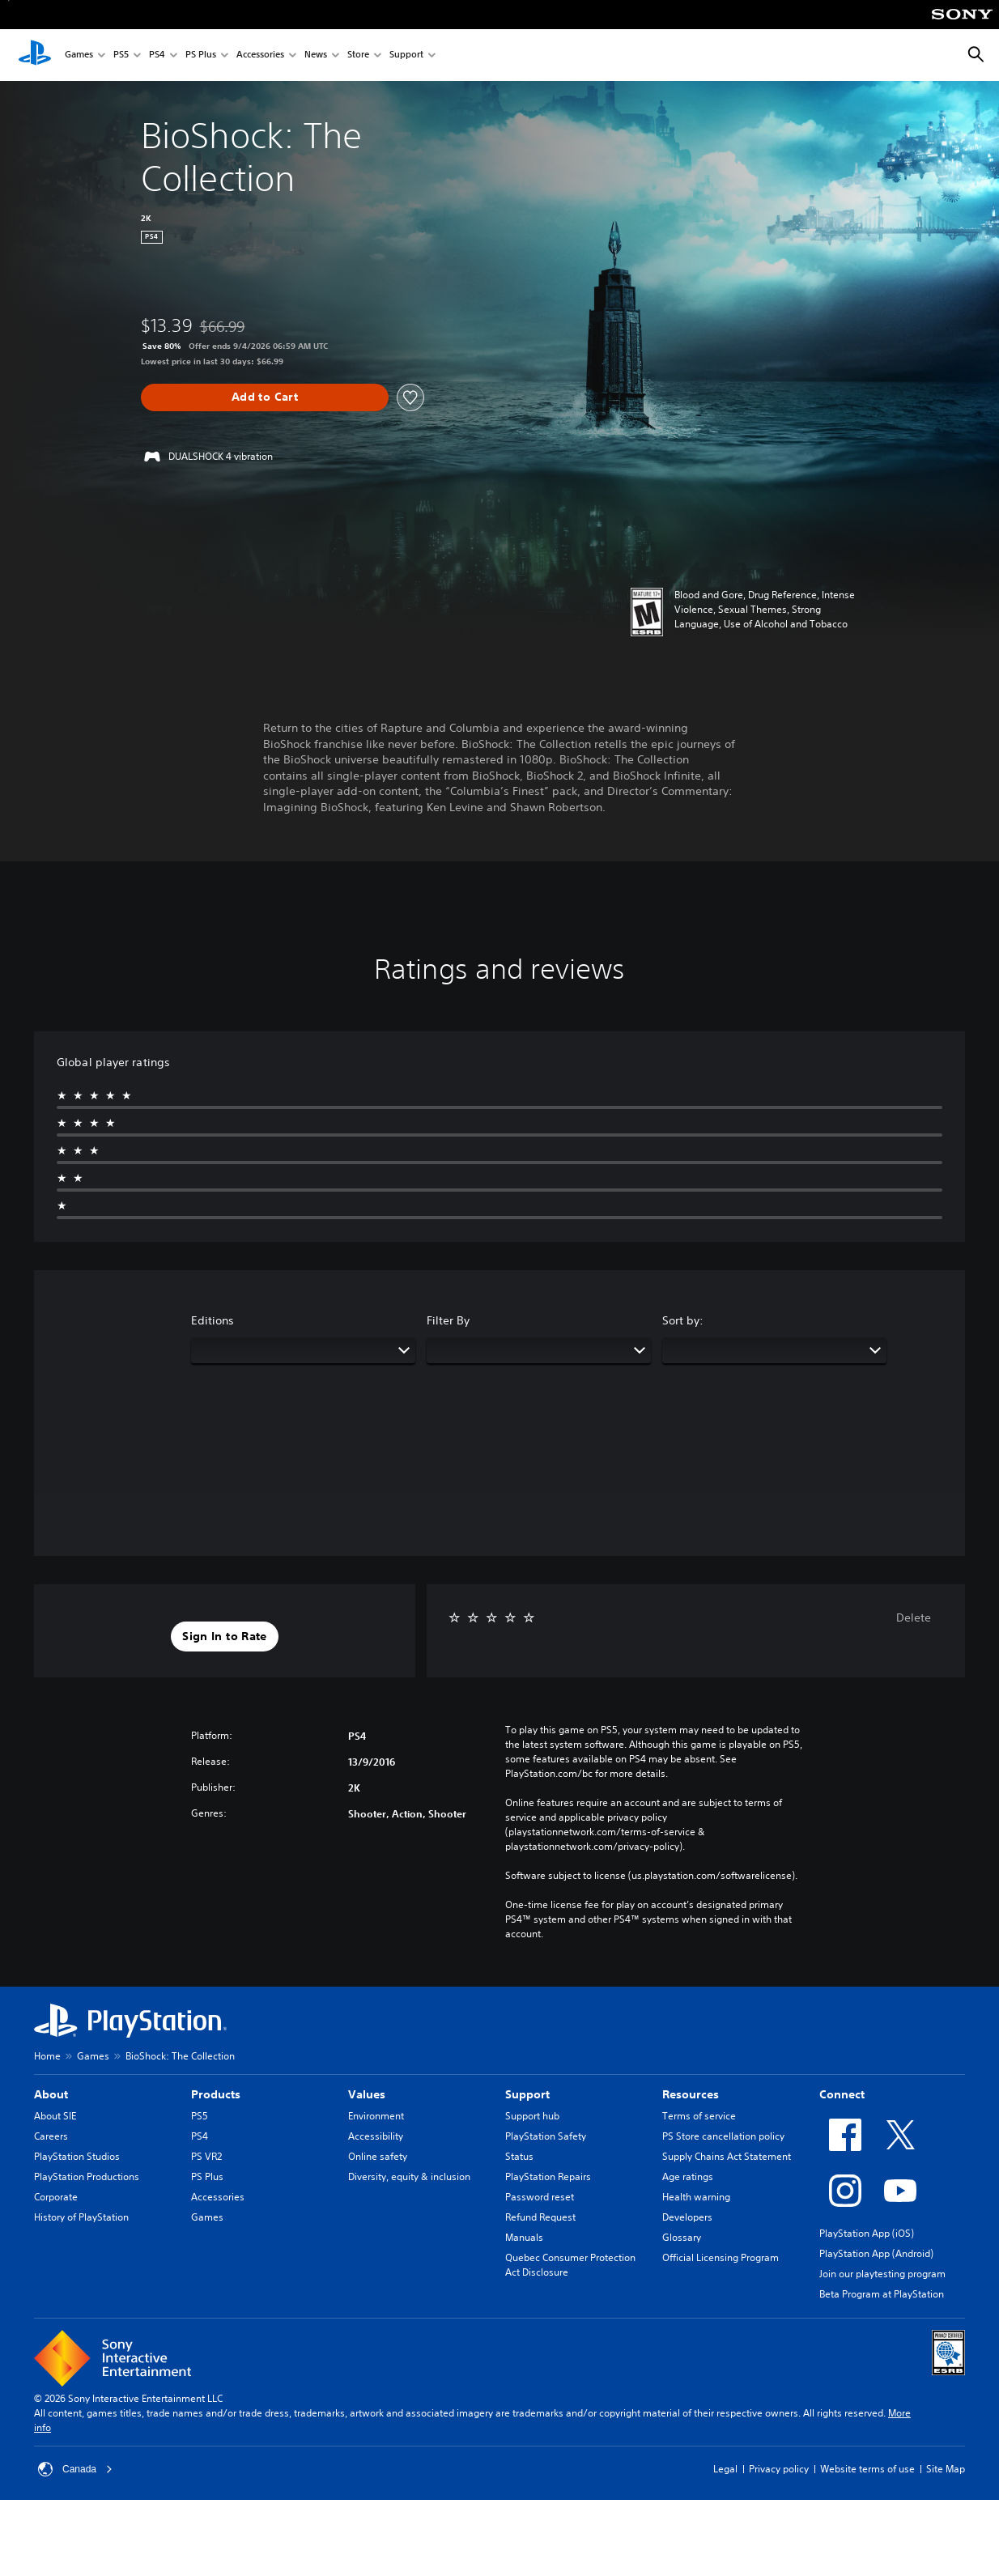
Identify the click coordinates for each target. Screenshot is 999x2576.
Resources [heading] (690, 2094)
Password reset (539, 2197)
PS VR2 (206, 2156)
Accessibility (375, 2136)
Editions (212, 1320)
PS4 (157, 55)
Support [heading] (527, 2094)
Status (519, 2156)
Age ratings (687, 2176)
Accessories (260, 55)
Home (47, 2056)
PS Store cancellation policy (723, 2136)
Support (406, 55)
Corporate (56, 2197)
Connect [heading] (842, 2094)
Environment (376, 2116)
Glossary (681, 2237)
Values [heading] (366, 2094)
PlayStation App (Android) (876, 2253)
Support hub (532, 2116)
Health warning (696, 2197)
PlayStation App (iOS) (866, 2233)
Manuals (524, 2237)
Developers (687, 2217)
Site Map (945, 2469)
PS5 (121, 55)
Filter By (448, 1320)
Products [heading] (215, 2094)
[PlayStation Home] (35, 55)
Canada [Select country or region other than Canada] (75, 2469)
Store (358, 55)
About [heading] (51, 2094)
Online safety (377, 2156)
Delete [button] (913, 1617)
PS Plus (200, 55)
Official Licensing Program (720, 2257)
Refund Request (540, 2217)
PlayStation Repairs (548, 2176)
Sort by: (683, 1320)
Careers (51, 2136)
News (315, 55)
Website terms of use (867, 2469)
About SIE (55, 2116)
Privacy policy (779, 2469)
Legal (725, 2469)
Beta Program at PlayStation (881, 2294)
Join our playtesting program (882, 2274)
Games (79, 55)
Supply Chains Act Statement (726, 2156)
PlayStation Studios (77, 2156)
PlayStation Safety (545, 2136)
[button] (224, 1637)
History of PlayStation (81, 2217)
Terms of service (699, 2116)
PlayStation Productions (86, 2176)
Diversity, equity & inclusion (409, 2176)
